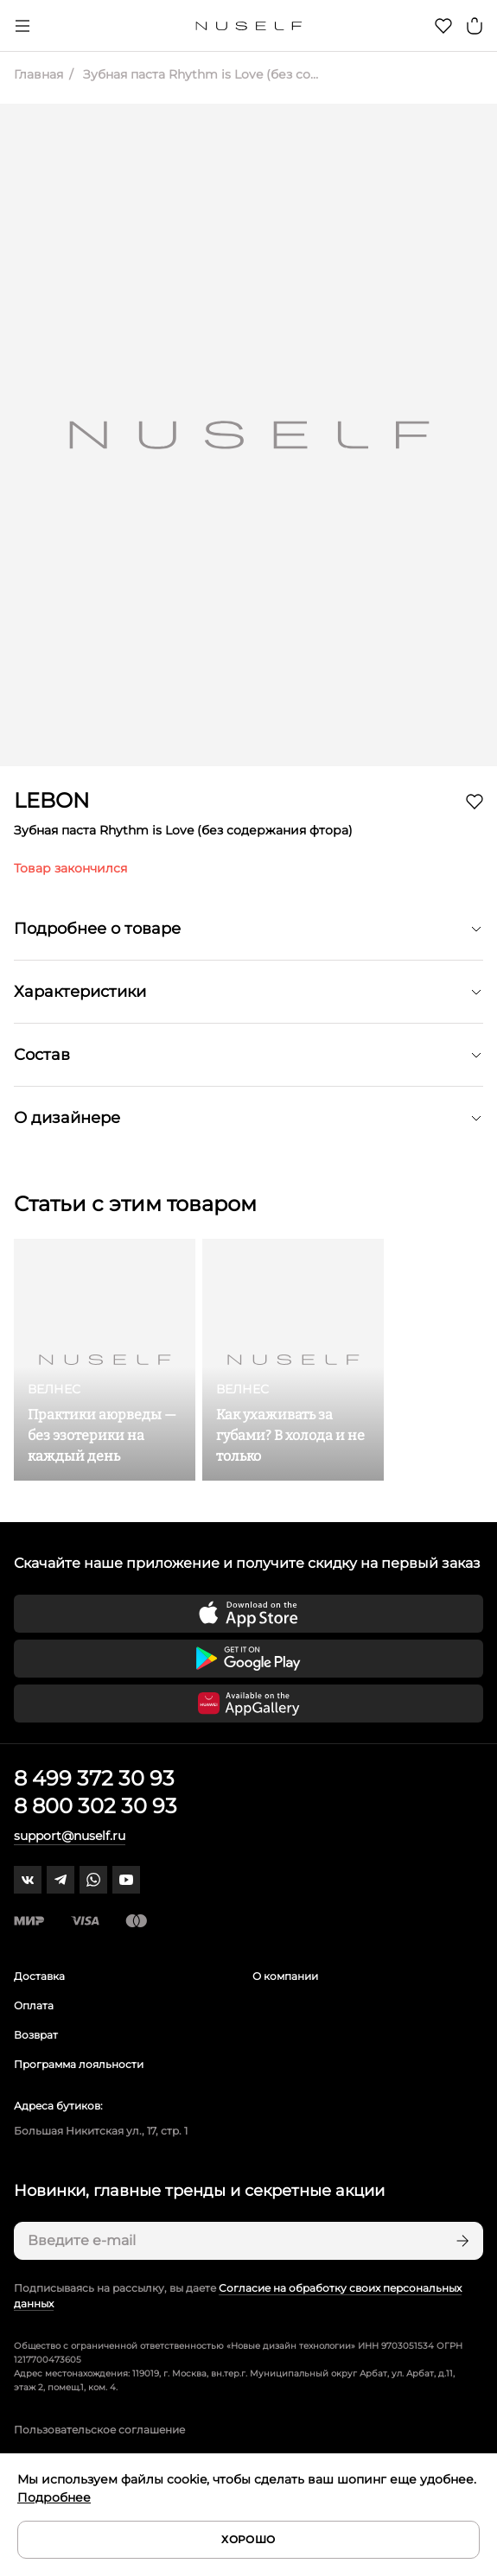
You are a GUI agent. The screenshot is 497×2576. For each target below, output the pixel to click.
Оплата (34, 2005)
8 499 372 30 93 (94, 1778)
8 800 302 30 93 (95, 1805)
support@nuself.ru (69, 1835)
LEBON (52, 800)
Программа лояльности (78, 2064)
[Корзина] (474, 26)
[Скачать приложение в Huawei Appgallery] (248, 1704)
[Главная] (248, 26)
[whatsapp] (93, 1880)
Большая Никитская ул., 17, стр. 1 (101, 2130)
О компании (285, 1976)
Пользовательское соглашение (99, 2429)
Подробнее (54, 2497)
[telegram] (60, 1880)
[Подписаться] (460, 2241)
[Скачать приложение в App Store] (248, 1614)
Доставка (39, 1976)
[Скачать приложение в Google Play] (248, 1659)
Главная (38, 74)
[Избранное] (443, 26)
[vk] (27, 1880)
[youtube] (126, 1880)
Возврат (36, 2034)
